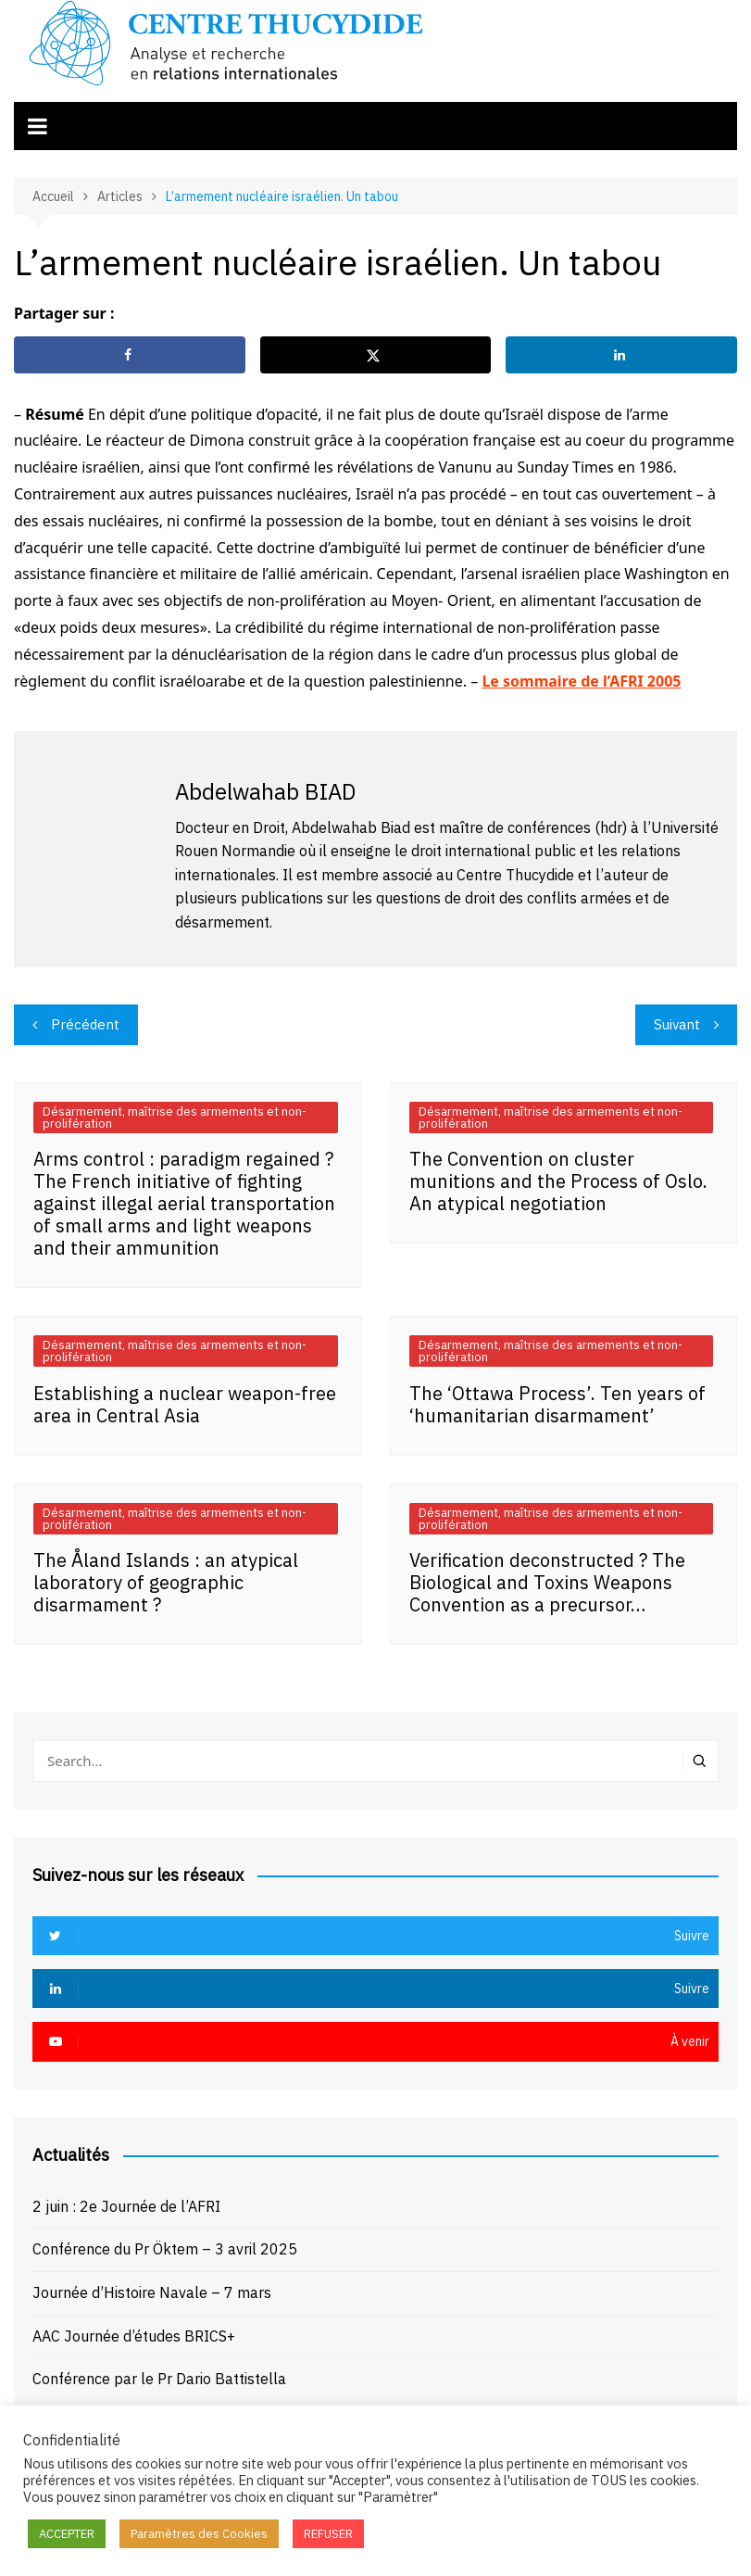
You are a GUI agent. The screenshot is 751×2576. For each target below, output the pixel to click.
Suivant (677, 1024)
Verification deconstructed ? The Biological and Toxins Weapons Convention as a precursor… (547, 1582)
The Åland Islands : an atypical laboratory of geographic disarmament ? (165, 1582)
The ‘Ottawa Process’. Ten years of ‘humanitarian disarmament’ (557, 1404)
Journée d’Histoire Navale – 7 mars (151, 2292)
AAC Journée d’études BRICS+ (133, 2336)
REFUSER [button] (328, 2534)
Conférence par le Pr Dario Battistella (159, 2378)
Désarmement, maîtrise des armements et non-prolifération (175, 1117)
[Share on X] (376, 354)
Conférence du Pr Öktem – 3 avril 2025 (164, 2249)
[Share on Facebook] (129, 354)
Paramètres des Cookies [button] (199, 2534)
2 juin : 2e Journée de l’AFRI (126, 2206)
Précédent (85, 1024)
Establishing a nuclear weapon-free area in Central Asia (184, 1404)
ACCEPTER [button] (66, 2534)
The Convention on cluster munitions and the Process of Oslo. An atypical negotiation (558, 1181)
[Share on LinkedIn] (621, 354)
